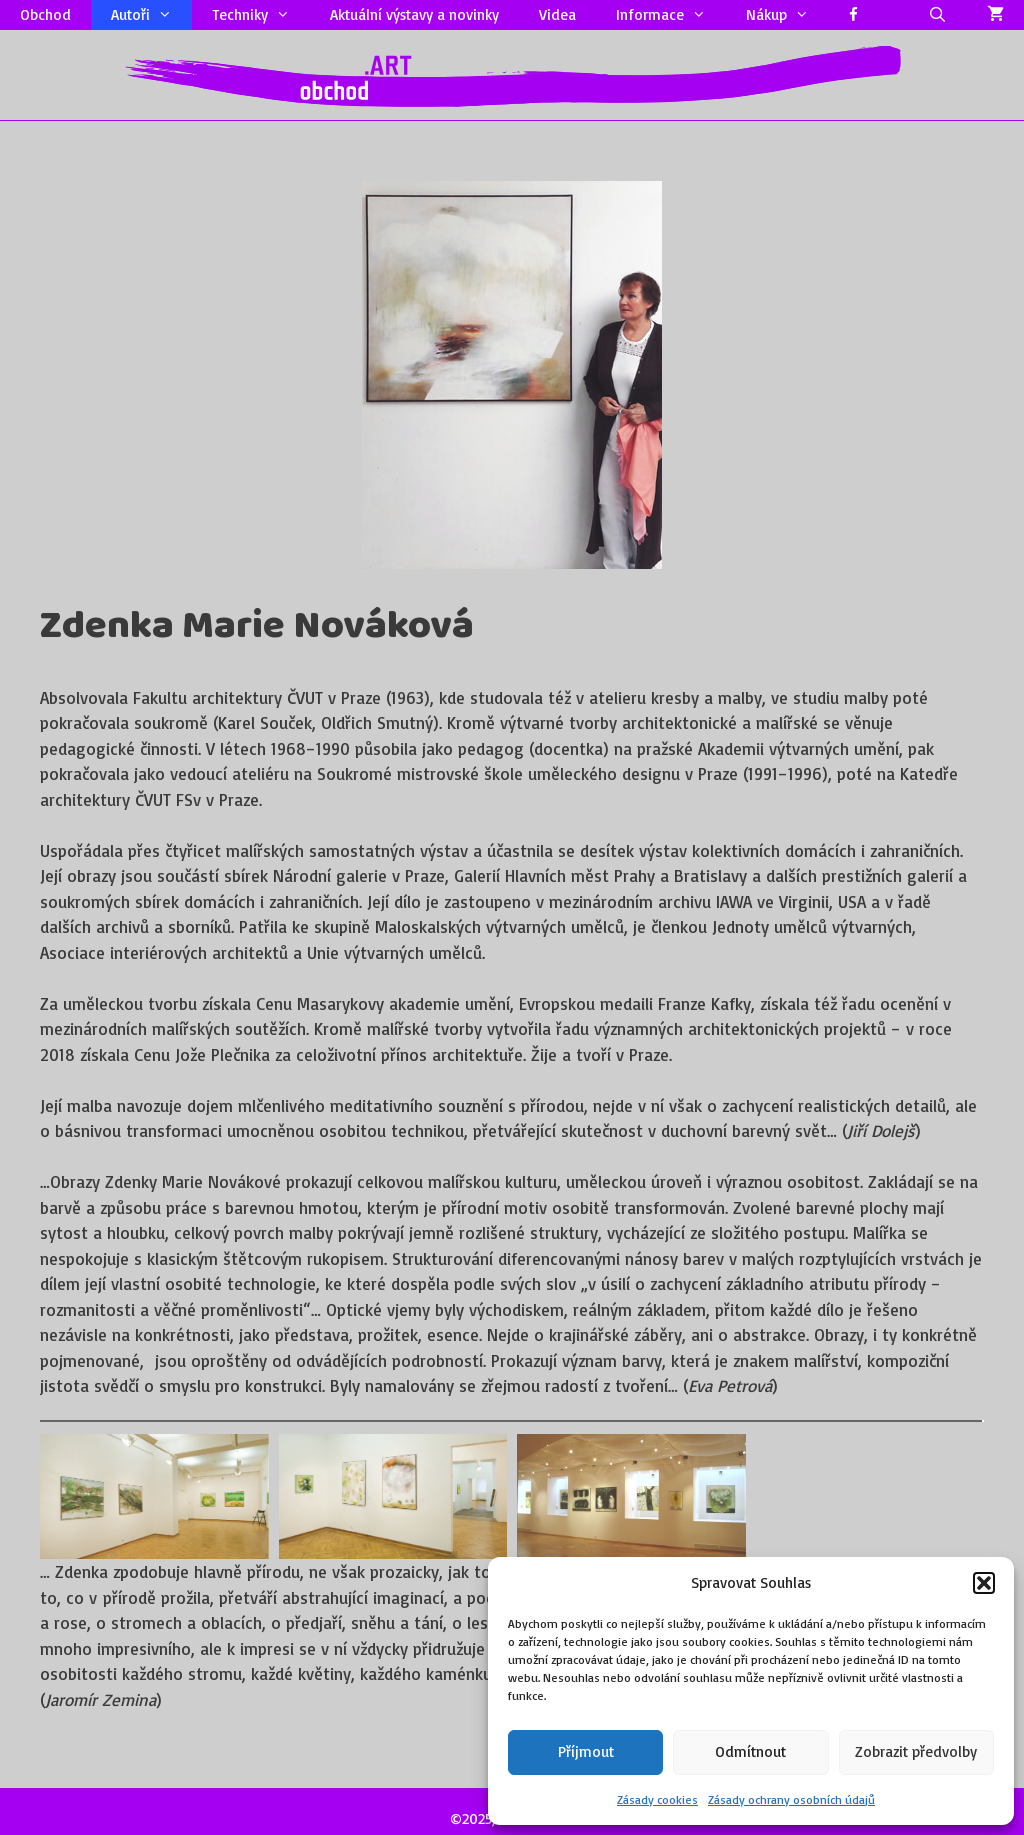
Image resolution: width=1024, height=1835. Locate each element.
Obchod (45, 14)
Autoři (151, 15)
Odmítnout (750, 1751)
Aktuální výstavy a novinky (414, 14)
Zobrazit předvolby (916, 1751)
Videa (557, 14)
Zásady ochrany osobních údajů (791, 1799)
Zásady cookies (657, 1799)
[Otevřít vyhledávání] (937, 15)
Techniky (261, 15)
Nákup (787, 15)
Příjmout (586, 1751)
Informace (671, 15)
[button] (984, 1583)
